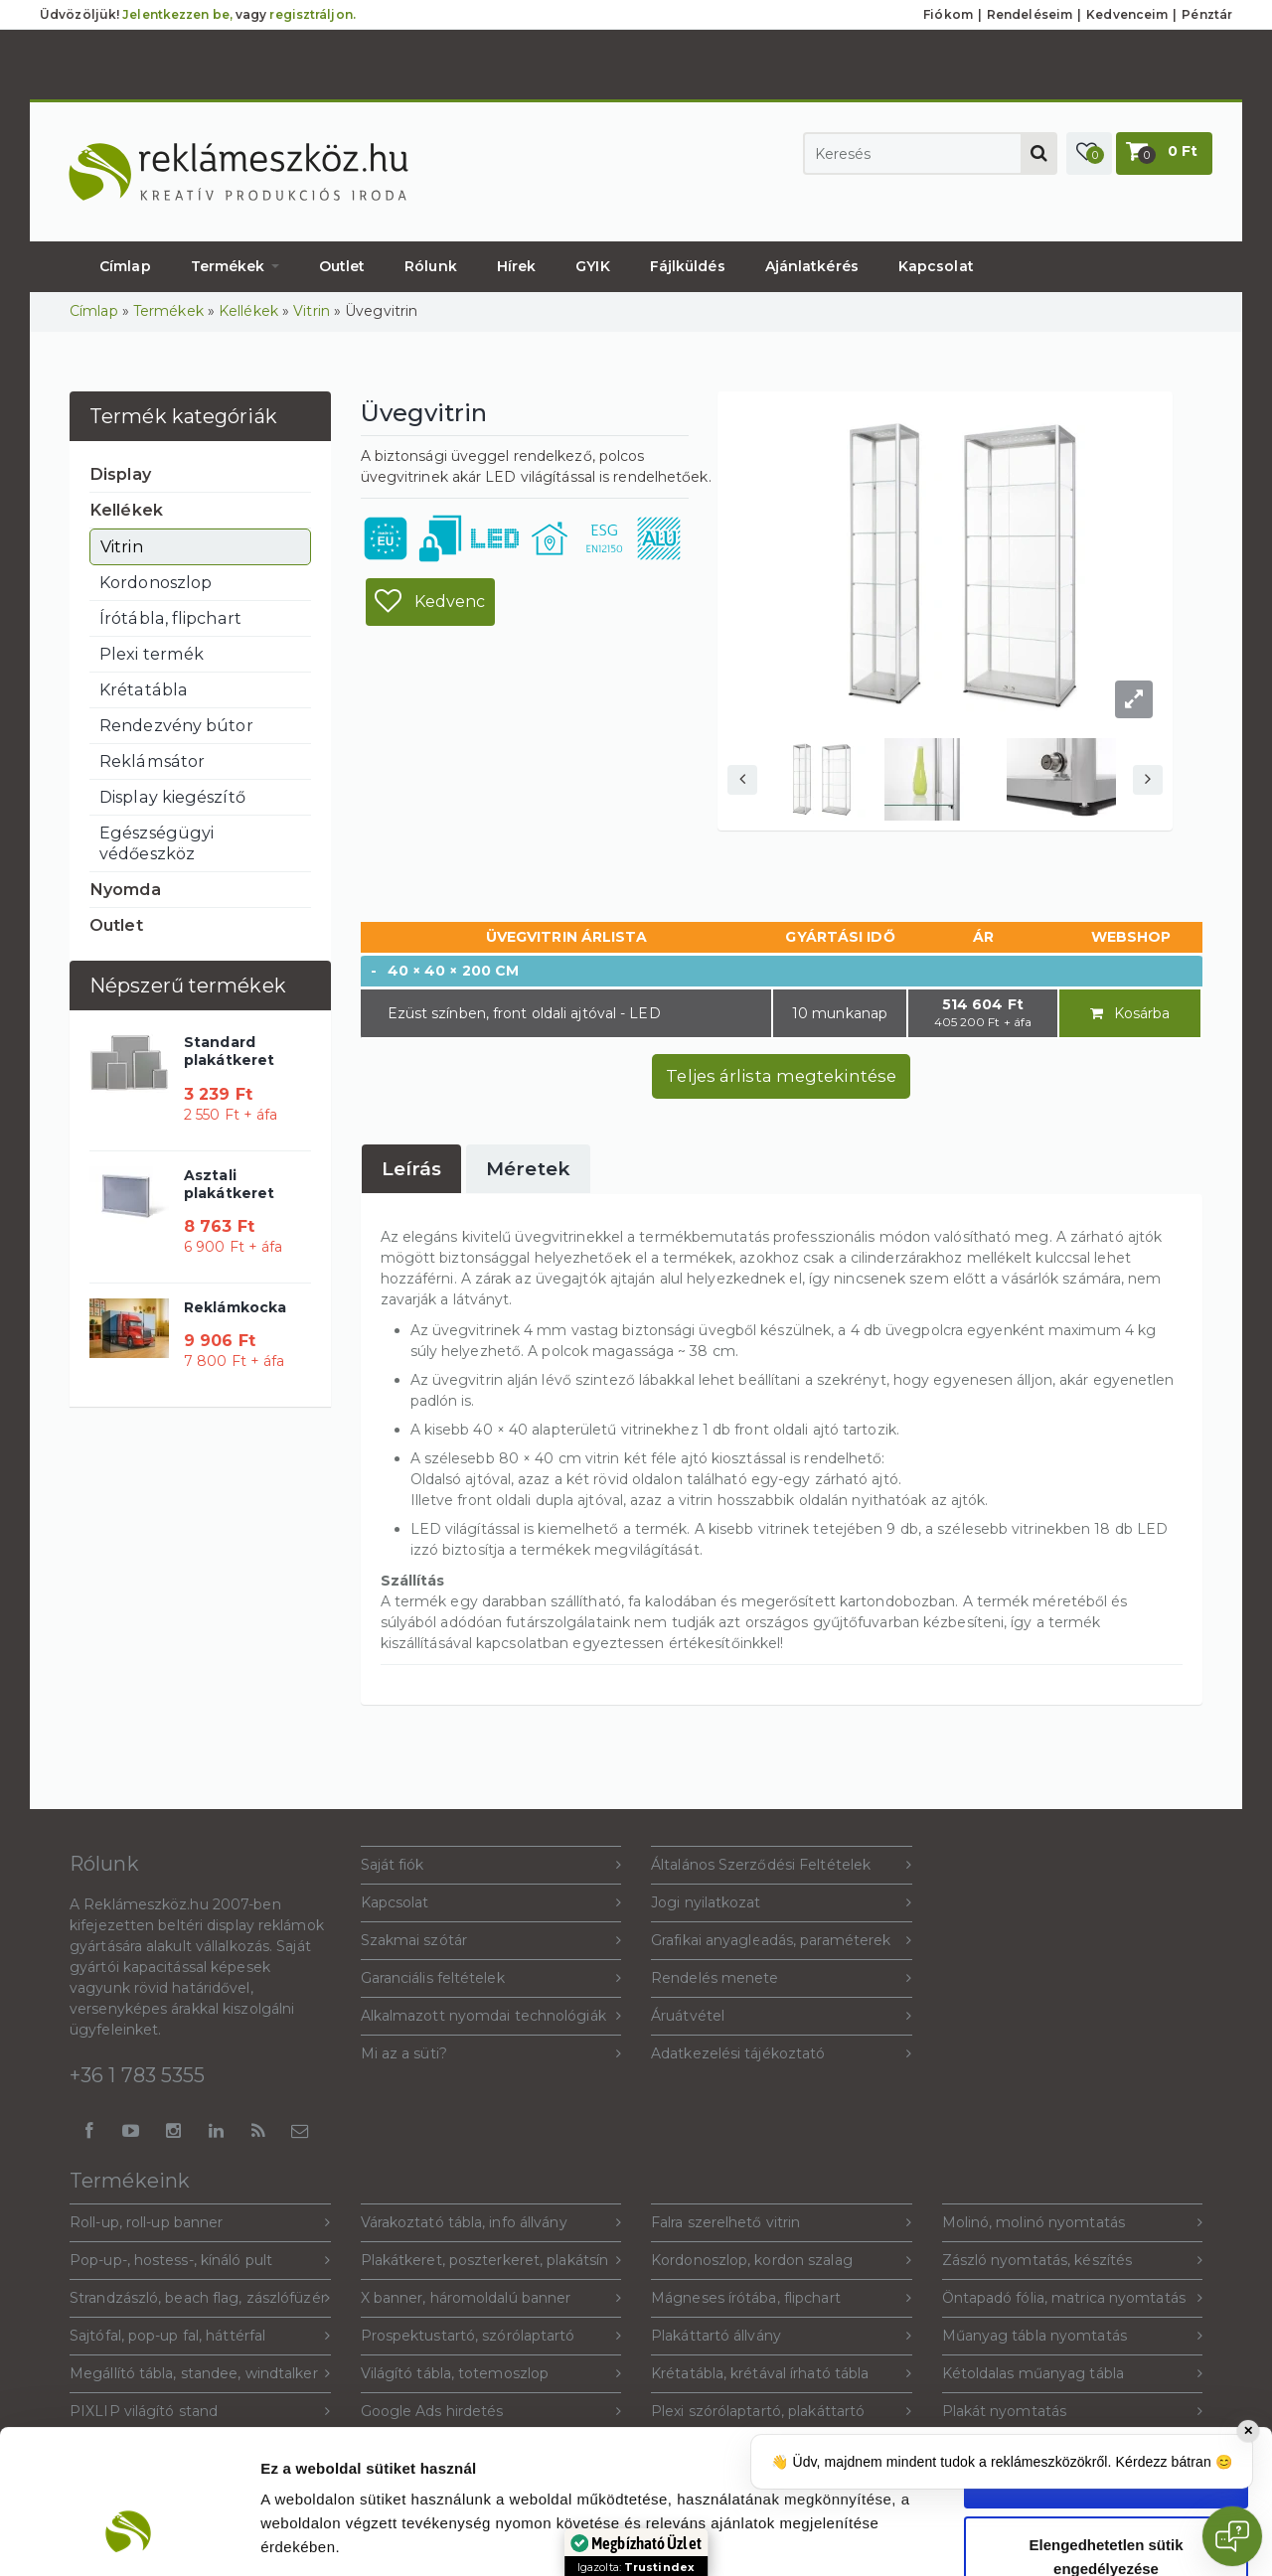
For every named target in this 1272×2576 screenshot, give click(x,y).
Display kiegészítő (172, 797)
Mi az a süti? (491, 2054)
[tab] (412, 1168)
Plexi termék (151, 654)
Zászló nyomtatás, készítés (1072, 2260)
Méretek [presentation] (528, 1168)
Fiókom (948, 14)
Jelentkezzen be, (177, 14)
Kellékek (248, 311)
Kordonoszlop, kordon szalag (781, 2260)
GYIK (592, 266)
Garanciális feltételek (491, 1978)
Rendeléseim (1029, 14)
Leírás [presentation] (412, 1168)
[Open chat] (1232, 2536)
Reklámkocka (235, 1307)
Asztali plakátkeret (229, 1184)
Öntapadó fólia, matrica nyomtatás (1072, 2298)
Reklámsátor (152, 761)
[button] (1089, 153)
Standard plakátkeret (229, 1051)
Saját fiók (491, 1865)
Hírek (517, 266)
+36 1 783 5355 (137, 2075)
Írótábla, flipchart (170, 618)
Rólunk (430, 266)
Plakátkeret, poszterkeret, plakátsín (491, 2260)
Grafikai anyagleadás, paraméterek (781, 1940)
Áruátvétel (781, 2016)
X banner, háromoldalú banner (491, 2298)
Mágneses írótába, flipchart (781, 2298)
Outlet (342, 266)
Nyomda (125, 889)
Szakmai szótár (491, 1940)
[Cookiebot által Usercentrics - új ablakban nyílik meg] (129, 2537)
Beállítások (1082, 2536)
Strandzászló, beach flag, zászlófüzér (200, 2298)
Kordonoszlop (155, 582)
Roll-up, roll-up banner (200, 2222)
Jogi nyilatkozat (781, 1903)
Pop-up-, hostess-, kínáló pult (200, 2260)
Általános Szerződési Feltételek (781, 1865)
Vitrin (311, 311)
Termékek (235, 266)
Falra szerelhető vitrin (781, 2222)
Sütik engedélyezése (1107, 2356)
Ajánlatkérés (812, 266)
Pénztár (1207, 14)
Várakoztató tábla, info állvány (491, 2222)
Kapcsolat (936, 266)
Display (120, 474)
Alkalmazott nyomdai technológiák (491, 2016)
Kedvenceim (1127, 14)
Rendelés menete (781, 1978)
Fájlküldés (687, 266)
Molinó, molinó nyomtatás (1072, 2222)
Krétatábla (143, 689)
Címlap (125, 266)
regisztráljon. (312, 14)
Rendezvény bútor (176, 725)
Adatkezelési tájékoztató (781, 2054)
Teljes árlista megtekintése (781, 1076)
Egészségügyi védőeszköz (156, 843)
